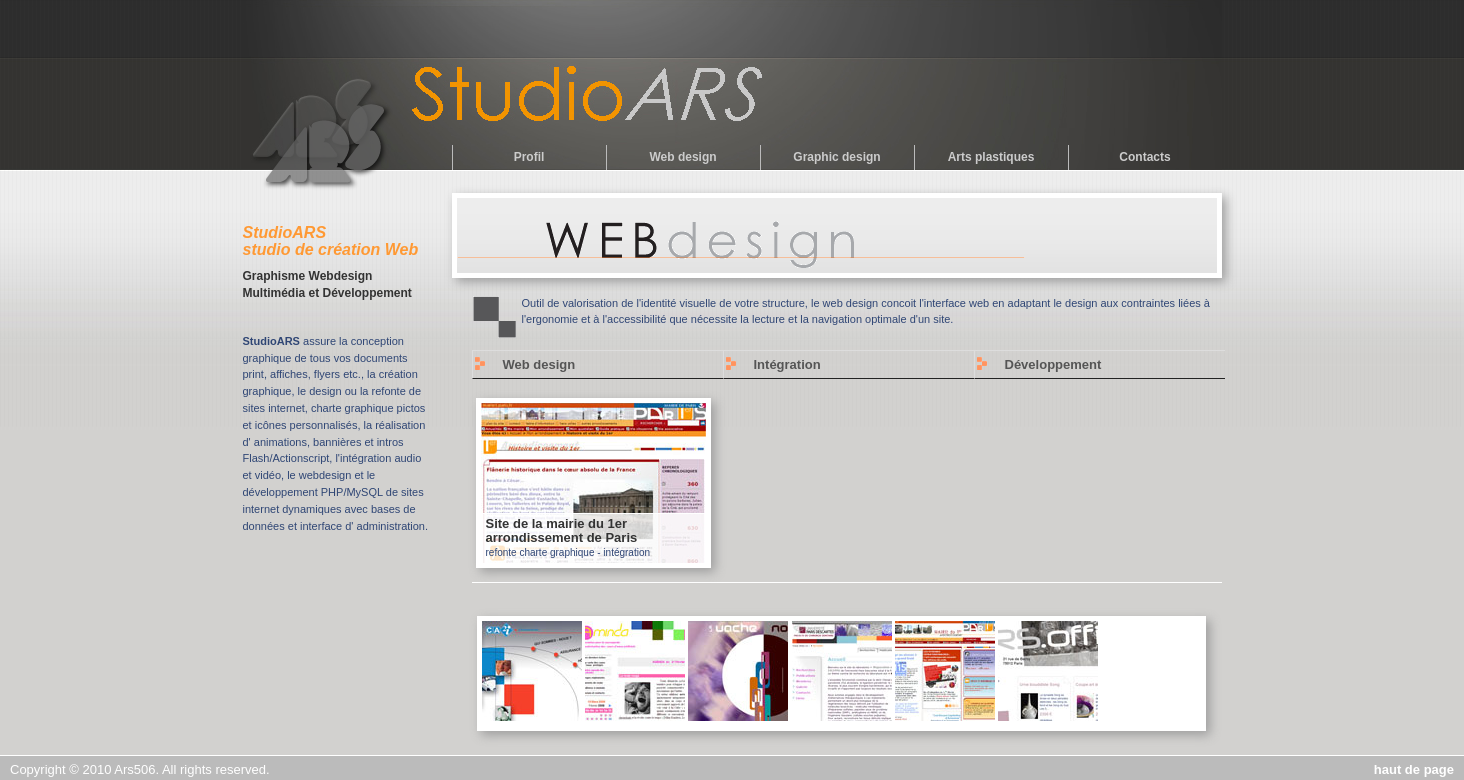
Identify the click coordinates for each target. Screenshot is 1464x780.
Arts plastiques (991, 157)
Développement (1053, 364)
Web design (682, 157)
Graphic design (836, 157)
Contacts (1144, 157)
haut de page (1414, 769)
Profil (529, 157)
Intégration (787, 364)
